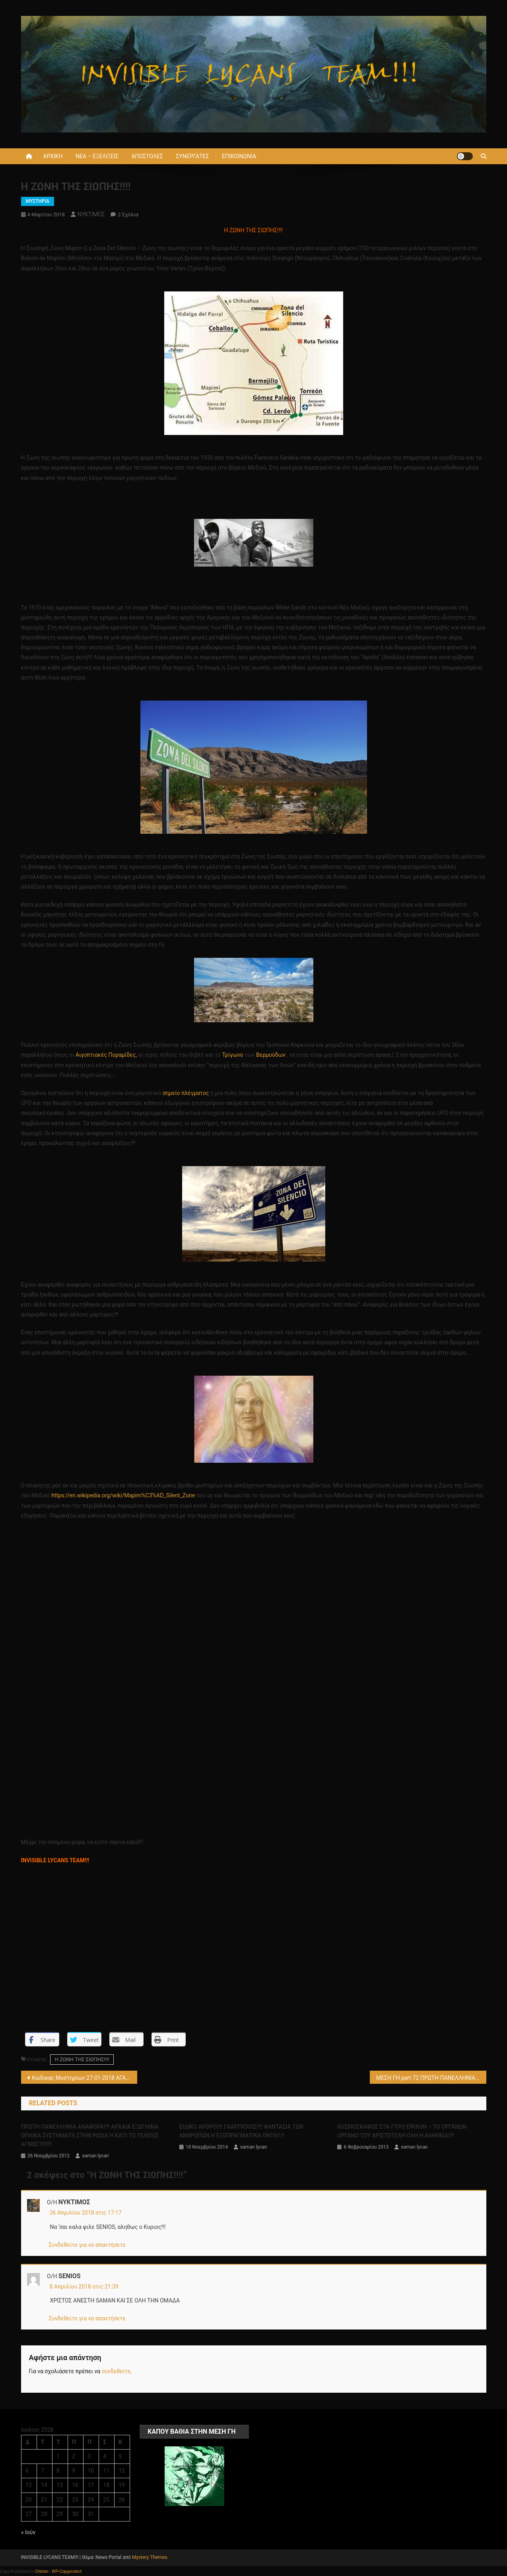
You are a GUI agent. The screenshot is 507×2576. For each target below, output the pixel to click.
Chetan (41, 2571)
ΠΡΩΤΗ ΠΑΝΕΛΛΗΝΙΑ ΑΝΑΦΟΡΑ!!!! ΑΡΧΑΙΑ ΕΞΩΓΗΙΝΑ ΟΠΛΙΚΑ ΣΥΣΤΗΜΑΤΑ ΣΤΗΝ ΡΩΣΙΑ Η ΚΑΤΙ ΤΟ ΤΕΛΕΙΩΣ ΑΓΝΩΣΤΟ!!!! (90, 2135)
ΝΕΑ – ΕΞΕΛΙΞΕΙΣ (97, 156)
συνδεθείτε (116, 2371)
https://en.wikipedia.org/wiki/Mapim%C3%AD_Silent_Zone (123, 1495)
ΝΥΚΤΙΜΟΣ (91, 214)
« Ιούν (28, 2532)
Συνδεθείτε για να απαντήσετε (87, 2245)
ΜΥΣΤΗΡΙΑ (37, 201)
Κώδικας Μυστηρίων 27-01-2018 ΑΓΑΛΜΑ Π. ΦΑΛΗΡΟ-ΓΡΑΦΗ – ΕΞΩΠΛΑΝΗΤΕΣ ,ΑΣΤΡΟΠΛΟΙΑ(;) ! (85, 2078)
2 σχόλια (128, 214)
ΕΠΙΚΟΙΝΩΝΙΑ (239, 156)
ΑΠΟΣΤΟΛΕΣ (147, 156)
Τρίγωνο (232, 1055)
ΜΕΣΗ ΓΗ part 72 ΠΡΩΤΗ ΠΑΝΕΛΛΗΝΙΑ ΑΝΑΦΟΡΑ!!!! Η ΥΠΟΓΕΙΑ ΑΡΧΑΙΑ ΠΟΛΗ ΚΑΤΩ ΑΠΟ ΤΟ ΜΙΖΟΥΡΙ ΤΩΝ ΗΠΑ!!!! (431, 2078)
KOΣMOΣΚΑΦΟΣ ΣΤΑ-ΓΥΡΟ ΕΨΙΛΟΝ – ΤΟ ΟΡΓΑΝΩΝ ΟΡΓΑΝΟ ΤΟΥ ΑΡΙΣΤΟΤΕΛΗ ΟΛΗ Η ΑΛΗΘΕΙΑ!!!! (401, 2131)
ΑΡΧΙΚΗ (53, 156)
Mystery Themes (149, 2557)
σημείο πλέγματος (186, 1093)
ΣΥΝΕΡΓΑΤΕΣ (192, 156)
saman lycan (95, 2156)
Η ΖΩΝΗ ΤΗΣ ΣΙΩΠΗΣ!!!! (81, 2059)
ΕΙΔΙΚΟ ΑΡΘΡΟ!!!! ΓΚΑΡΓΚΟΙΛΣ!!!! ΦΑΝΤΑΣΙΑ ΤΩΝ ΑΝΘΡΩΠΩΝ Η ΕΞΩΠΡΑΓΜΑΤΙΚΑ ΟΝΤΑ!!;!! (241, 2131)
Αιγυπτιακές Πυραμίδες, (106, 1055)
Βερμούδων (271, 1055)
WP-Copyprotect (67, 2571)
